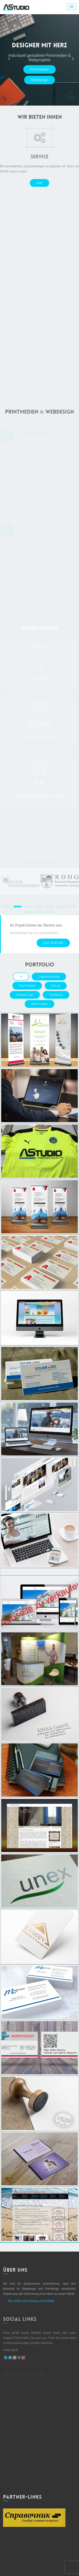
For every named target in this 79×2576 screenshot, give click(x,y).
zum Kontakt (53, 943)
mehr (39, 183)
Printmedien (39, 69)
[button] (7, 58)
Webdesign (39, 80)
